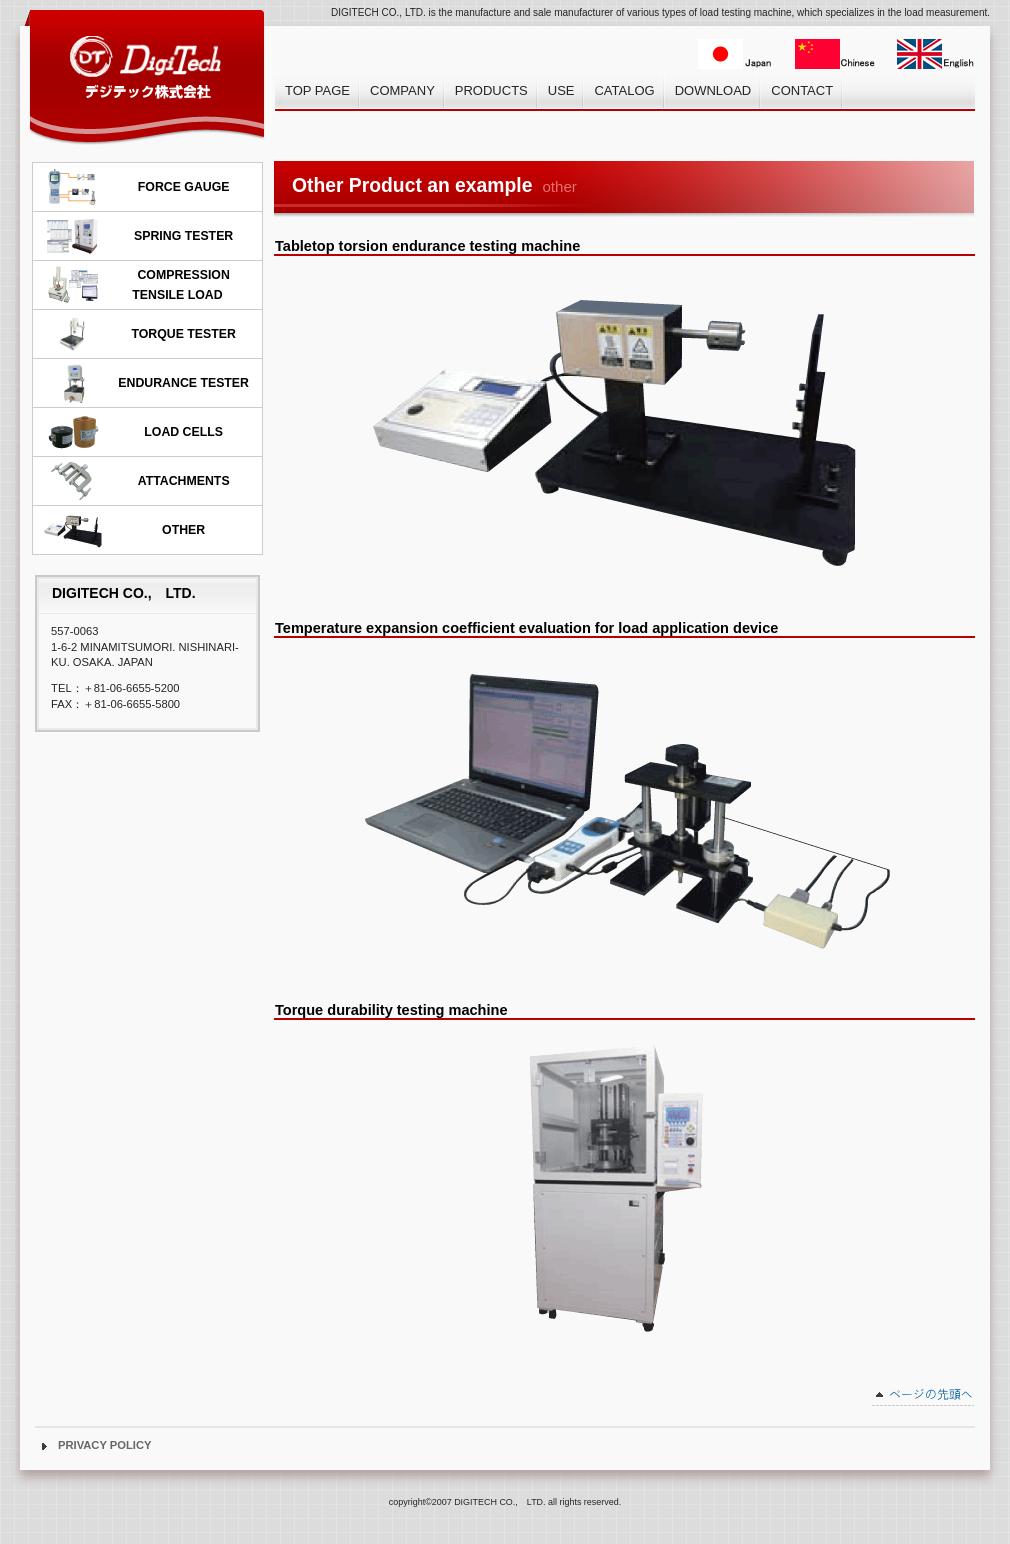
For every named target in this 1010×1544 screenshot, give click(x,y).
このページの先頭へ (923, 1397)
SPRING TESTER (138, 236)
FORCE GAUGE (136, 187)
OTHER (124, 530)
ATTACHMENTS (136, 481)
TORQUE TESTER (139, 334)
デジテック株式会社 (145, 76)
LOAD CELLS (133, 432)
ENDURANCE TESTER (146, 383)
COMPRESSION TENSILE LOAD (136, 285)
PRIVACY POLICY (104, 1445)
